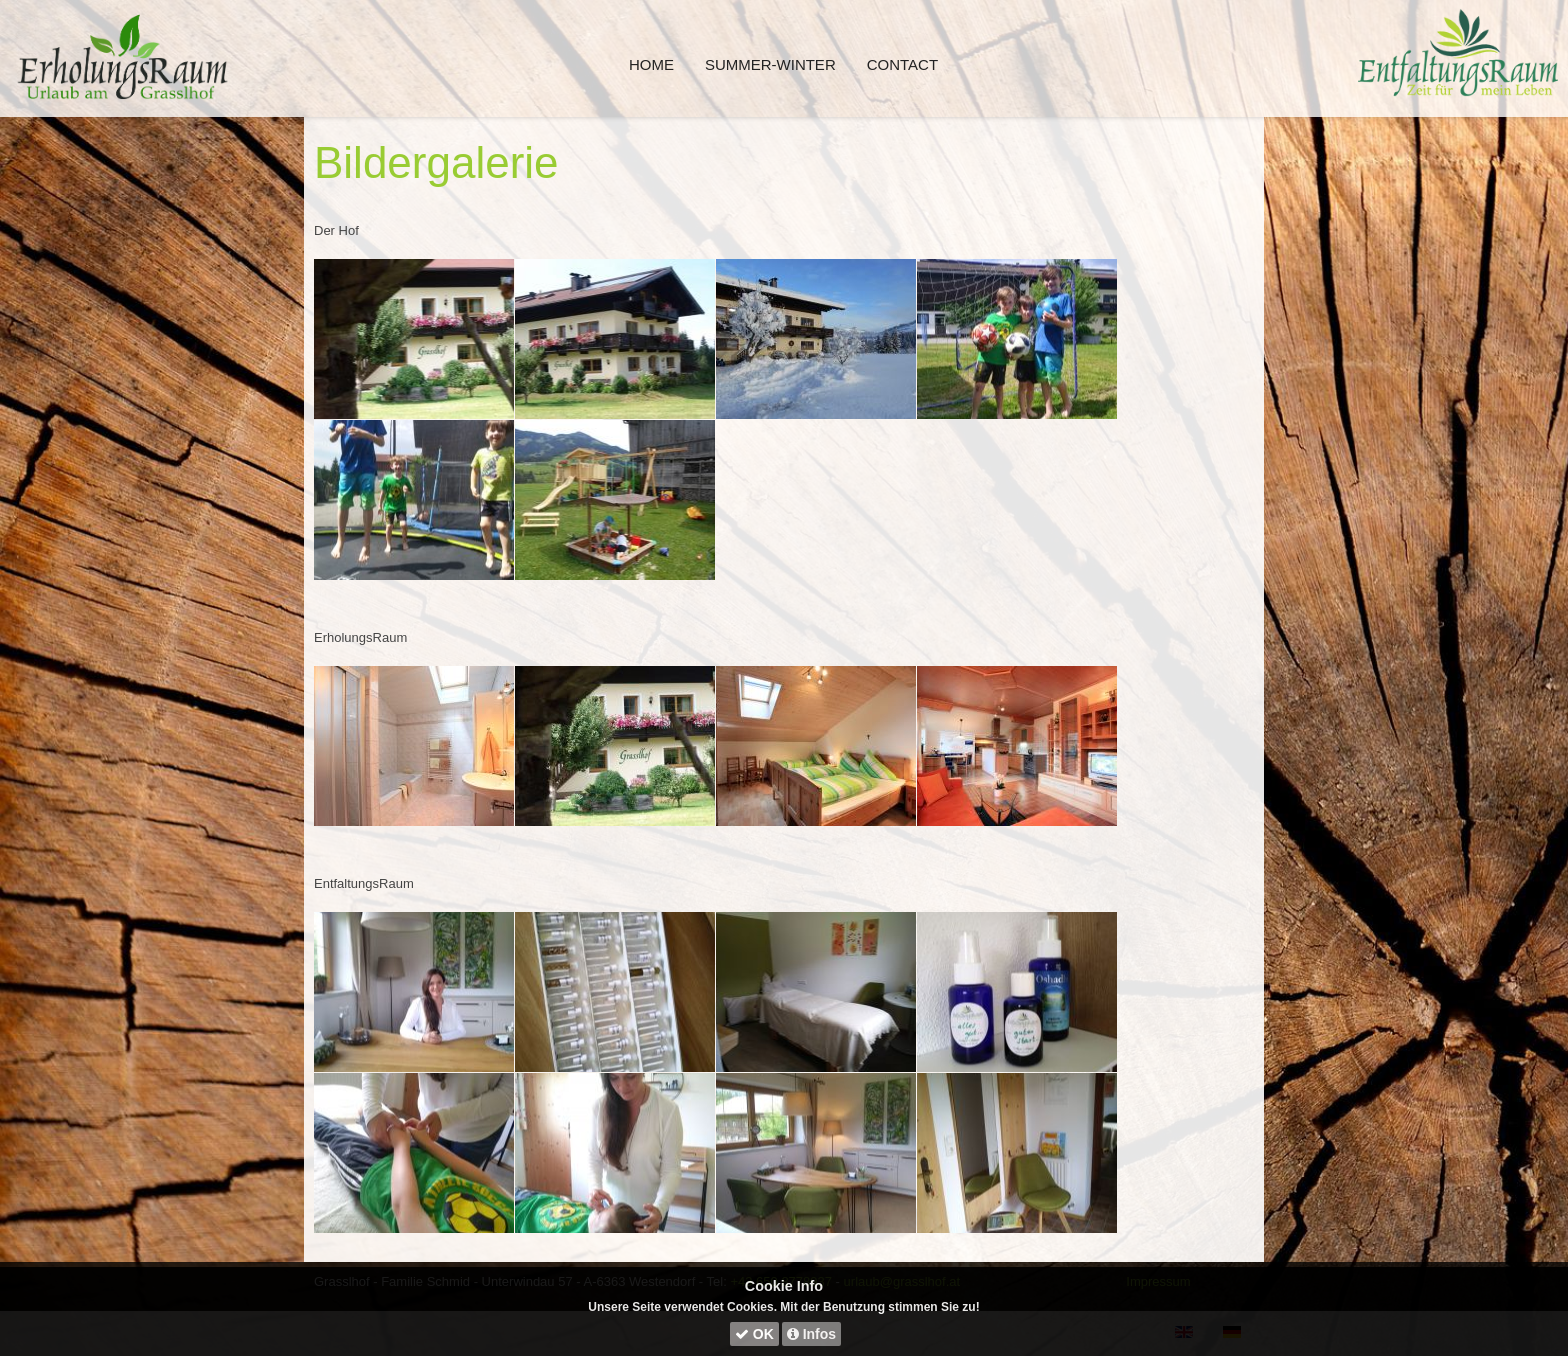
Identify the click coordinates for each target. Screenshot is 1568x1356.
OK (754, 1334)
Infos (811, 1334)
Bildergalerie (436, 162)
